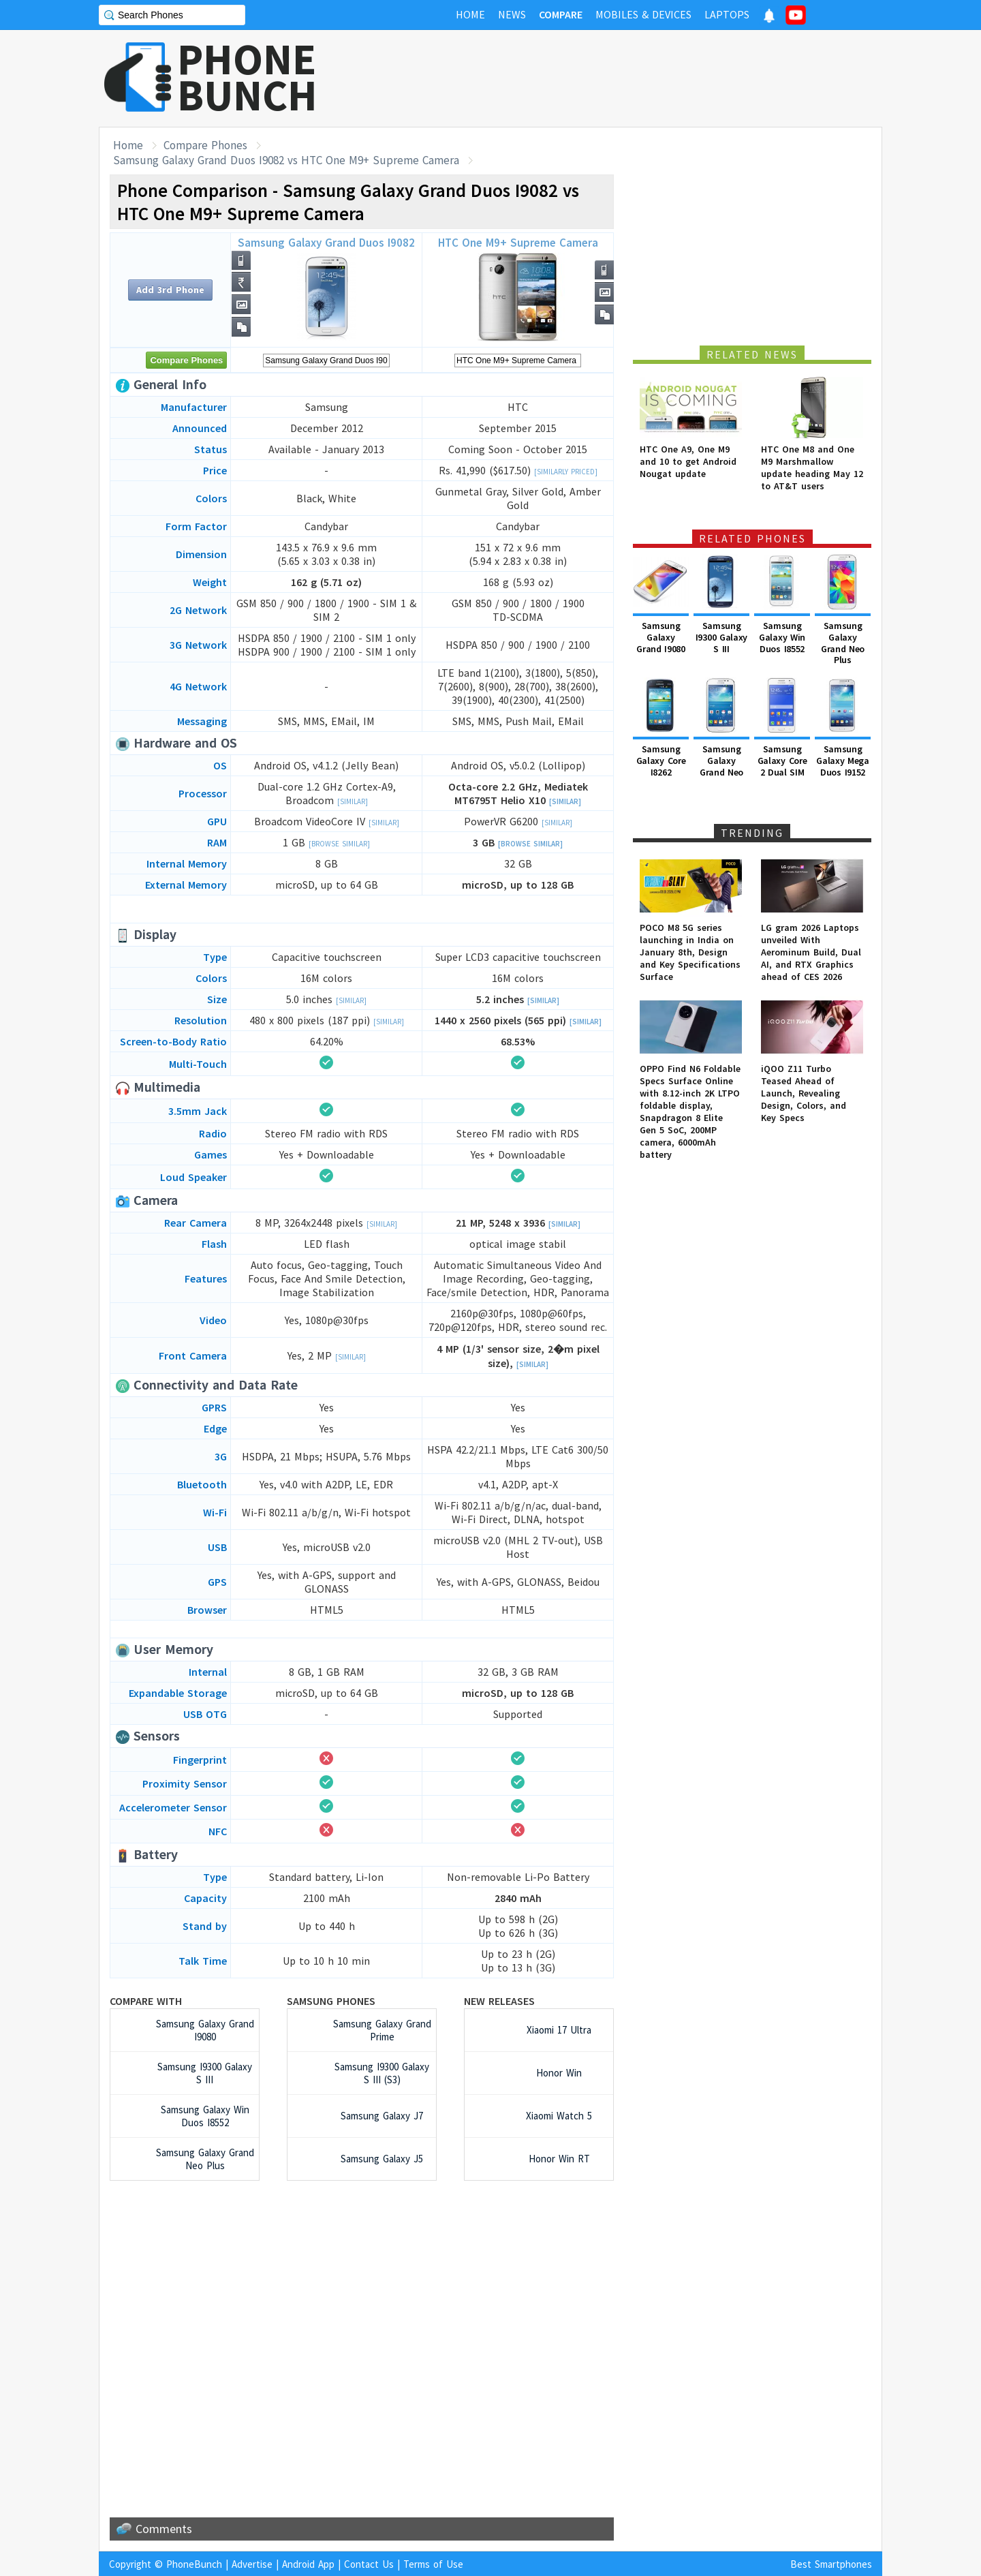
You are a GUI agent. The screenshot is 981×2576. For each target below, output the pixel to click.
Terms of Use (433, 2564)
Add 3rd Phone (170, 289)
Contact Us (369, 2564)
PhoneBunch (194, 2564)
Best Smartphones (831, 2564)
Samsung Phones (331, 2001)
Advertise (252, 2564)
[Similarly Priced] (565, 471)
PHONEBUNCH (247, 77)
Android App (308, 2564)
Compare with (146, 2001)
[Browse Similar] (339, 843)
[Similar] (352, 801)
